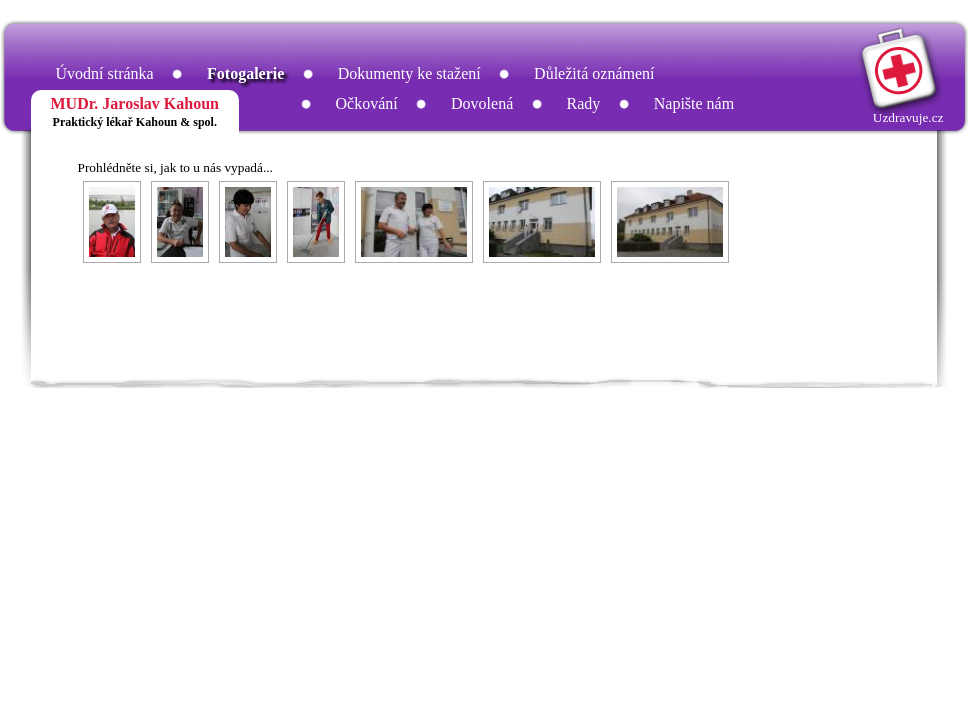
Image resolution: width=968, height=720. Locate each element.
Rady (584, 103)
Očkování (367, 103)
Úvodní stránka (105, 73)
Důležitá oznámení (594, 73)
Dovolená (482, 103)
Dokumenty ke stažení (409, 73)
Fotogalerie (245, 73)
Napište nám (694, 103)
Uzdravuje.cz (908, 117)
